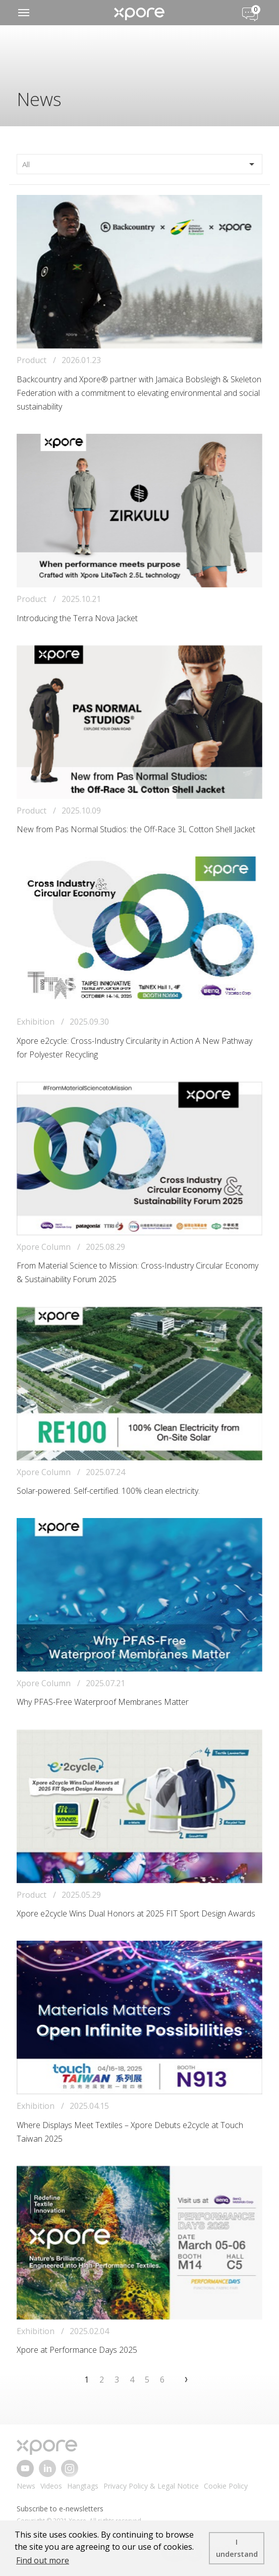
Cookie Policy (226, 2486)
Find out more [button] (42, 2560)
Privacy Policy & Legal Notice (151, 2486)
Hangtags (82, 2486)
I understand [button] (237, 2548)
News (26, 2486)
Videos (51, 2486)
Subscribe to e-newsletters (60, 2509)
